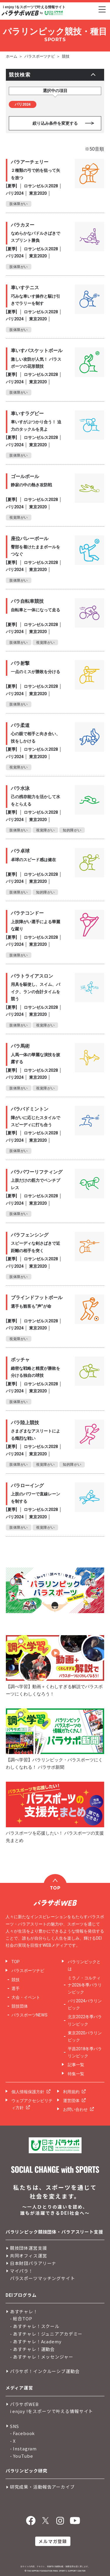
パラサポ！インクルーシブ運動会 (45, 2371)
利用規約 (71, 2091)
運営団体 (71, 2100)
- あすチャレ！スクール (35, 2326)
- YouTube (21, 2456)
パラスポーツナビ (39, 56)
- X (13, 2441)
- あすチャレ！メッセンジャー (41, 2357)
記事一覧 (76, 2064)
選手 (15, 1988)
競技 (66, 56)
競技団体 (19, 2006)
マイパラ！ (21, 2271)
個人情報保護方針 (27, 2091)
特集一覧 (76, 2073)
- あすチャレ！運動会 (32, 2349)
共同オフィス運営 (28, 2255)
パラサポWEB (24, 2404)
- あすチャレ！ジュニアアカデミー (46, 2334)
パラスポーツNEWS (29, 2015)
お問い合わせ (75, 2109)
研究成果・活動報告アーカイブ (42, 2487)
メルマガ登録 (52, 2541)
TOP (15, 1961)
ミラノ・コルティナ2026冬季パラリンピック (85, 1985)
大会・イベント (25, 1997)
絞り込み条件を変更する (55, 123)
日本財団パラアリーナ (33, 2263)
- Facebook (22, 2433)
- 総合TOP (21, 2318)
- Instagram (23, 2448)
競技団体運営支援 (28, 2248)
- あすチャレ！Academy (36, 2341)
